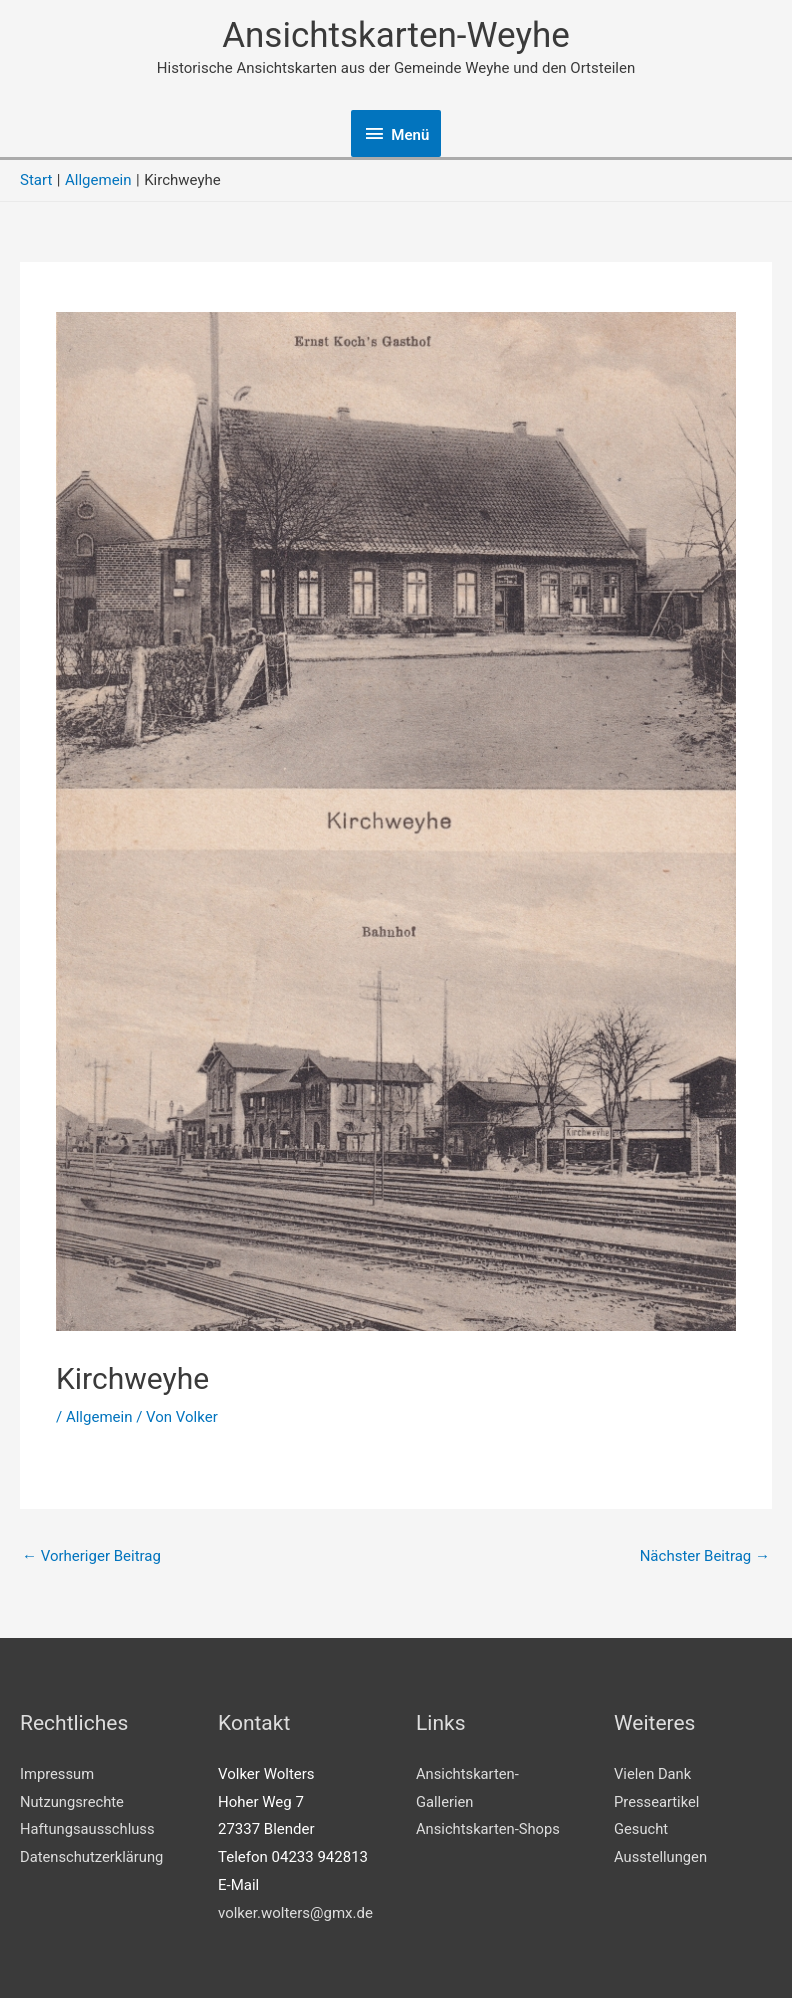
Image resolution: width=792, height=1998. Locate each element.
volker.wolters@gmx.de (295, 1913)
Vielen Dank (653, 1774)
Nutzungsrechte (73, 1802)
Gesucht (641, 1829)
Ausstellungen (661, 1857)
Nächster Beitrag (705, 1556)
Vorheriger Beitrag (91, 1556)
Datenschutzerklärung (93, 1857)
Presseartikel (657, 1802)
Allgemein (99, 1417)
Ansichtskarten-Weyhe (396, 35)
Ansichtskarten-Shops (489, 1829)
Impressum (57, 1774)
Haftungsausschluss (88, 1829)
